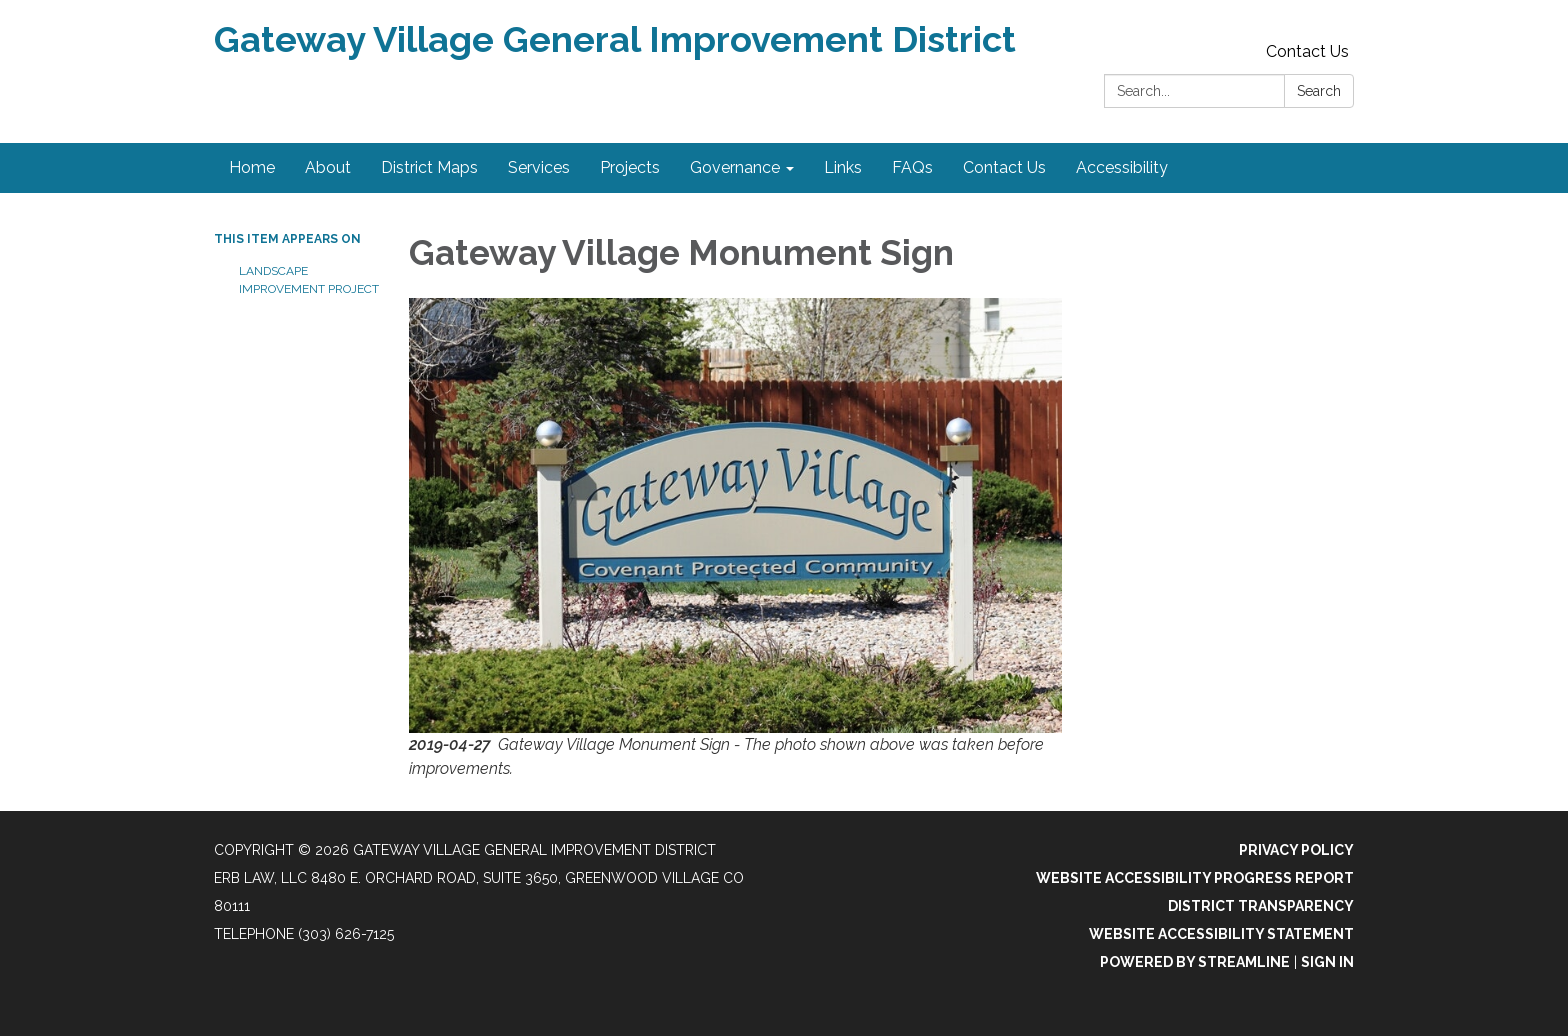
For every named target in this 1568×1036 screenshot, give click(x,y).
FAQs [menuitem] (912, 167)
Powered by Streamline (1195, 962)
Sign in (1327, 962)
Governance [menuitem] (735, 167)
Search (1319, 91)
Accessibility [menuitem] (1122, 167)
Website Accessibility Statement (1221, 934)
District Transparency (1261, 906)
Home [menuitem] (252, 167)
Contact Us (1307, 51)
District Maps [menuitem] (429, 167)
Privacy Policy (1296, 850)
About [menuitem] (328, 167)
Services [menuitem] (539, 167)
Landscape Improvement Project (309, 280)
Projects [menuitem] (630, 167)
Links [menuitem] (843, 167)
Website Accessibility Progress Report (1195, 878)
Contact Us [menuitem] (1004, 167)
